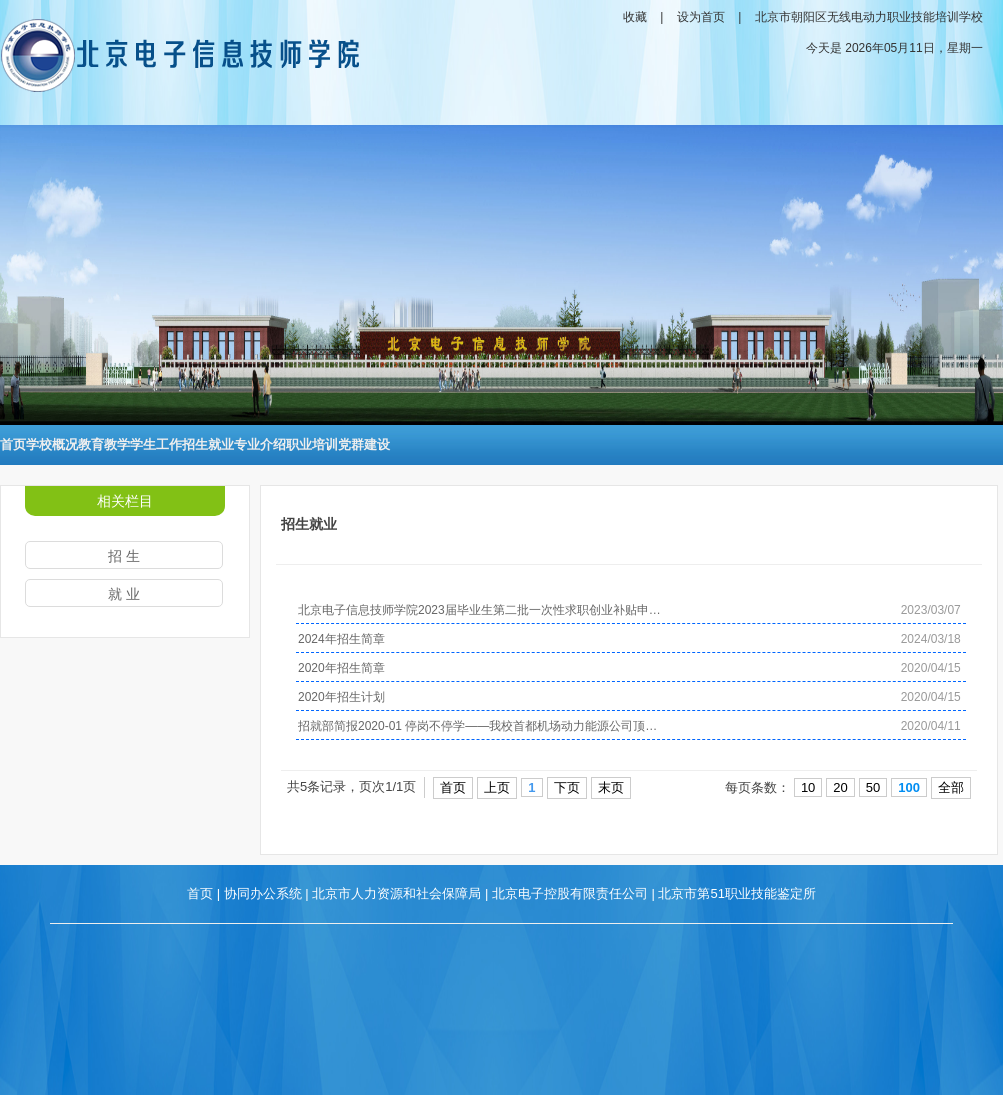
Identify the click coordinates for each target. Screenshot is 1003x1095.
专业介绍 (260, 444)
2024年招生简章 (341, 639)
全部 (951, 787)
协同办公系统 (263, 893)
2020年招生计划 (341, 697)
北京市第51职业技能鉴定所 (736, 893)
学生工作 (156, 444)
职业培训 (312, 444)
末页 (611, 787)
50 (873, 787)
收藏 (635, 17)
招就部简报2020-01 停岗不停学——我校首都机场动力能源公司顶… (477, 726)
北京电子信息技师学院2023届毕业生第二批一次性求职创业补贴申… (479, 610)
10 (808, 787)
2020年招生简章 (341, 668)
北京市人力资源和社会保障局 (396, 893)
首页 (13, 444)
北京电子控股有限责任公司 (570, 893)
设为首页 (701, 17)
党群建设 (364, 444)
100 (909, 787)
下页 (567, 787)
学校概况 (52, 444)
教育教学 (104, 444)
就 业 (124, 594)
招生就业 (208, 444)
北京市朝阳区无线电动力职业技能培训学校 (869, 17)
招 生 (124, 556)
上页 (497, 787)
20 (840, 787)
